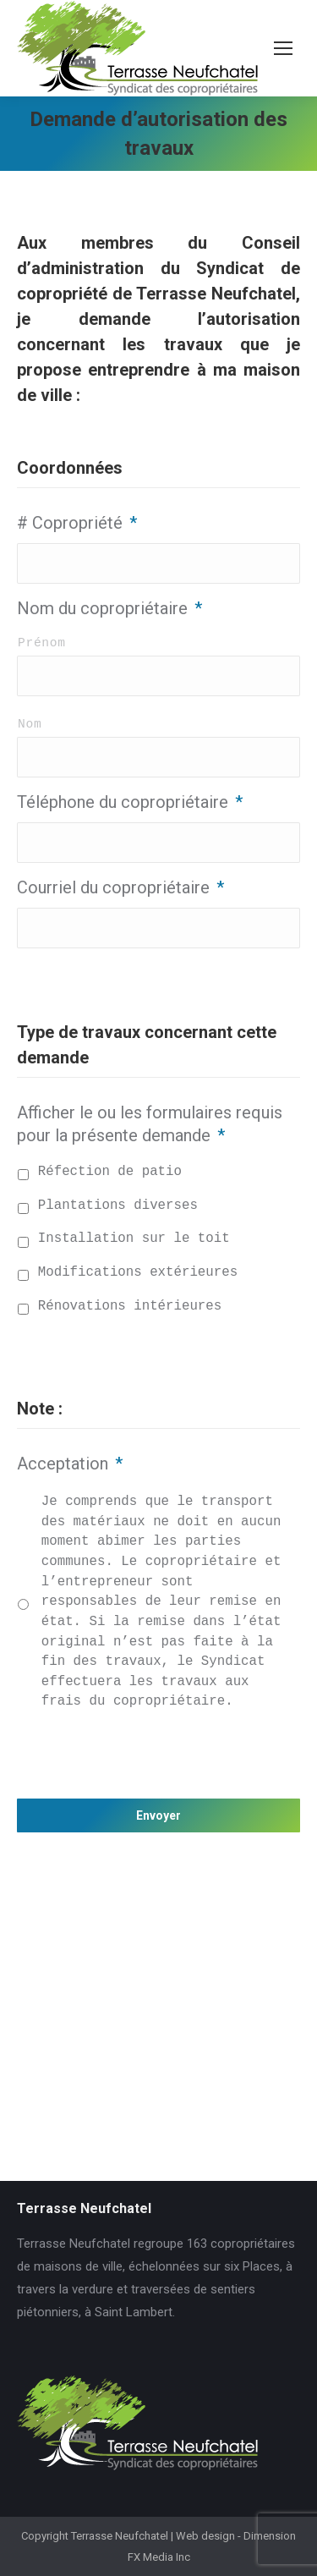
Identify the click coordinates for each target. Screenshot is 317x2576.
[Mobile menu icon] (283, 48)
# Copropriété (77, 523)
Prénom (42, 643)
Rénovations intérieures (129, 1306)
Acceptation (70, 1463)
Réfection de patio (110, 1171)
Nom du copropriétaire (109, 608)
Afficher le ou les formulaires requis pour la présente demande (149, 1123)
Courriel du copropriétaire (120, 887)
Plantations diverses (118, 1205)
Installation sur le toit (134, 1238)
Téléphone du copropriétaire (130, 802)
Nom (29, 724)
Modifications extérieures (138, 1272)
